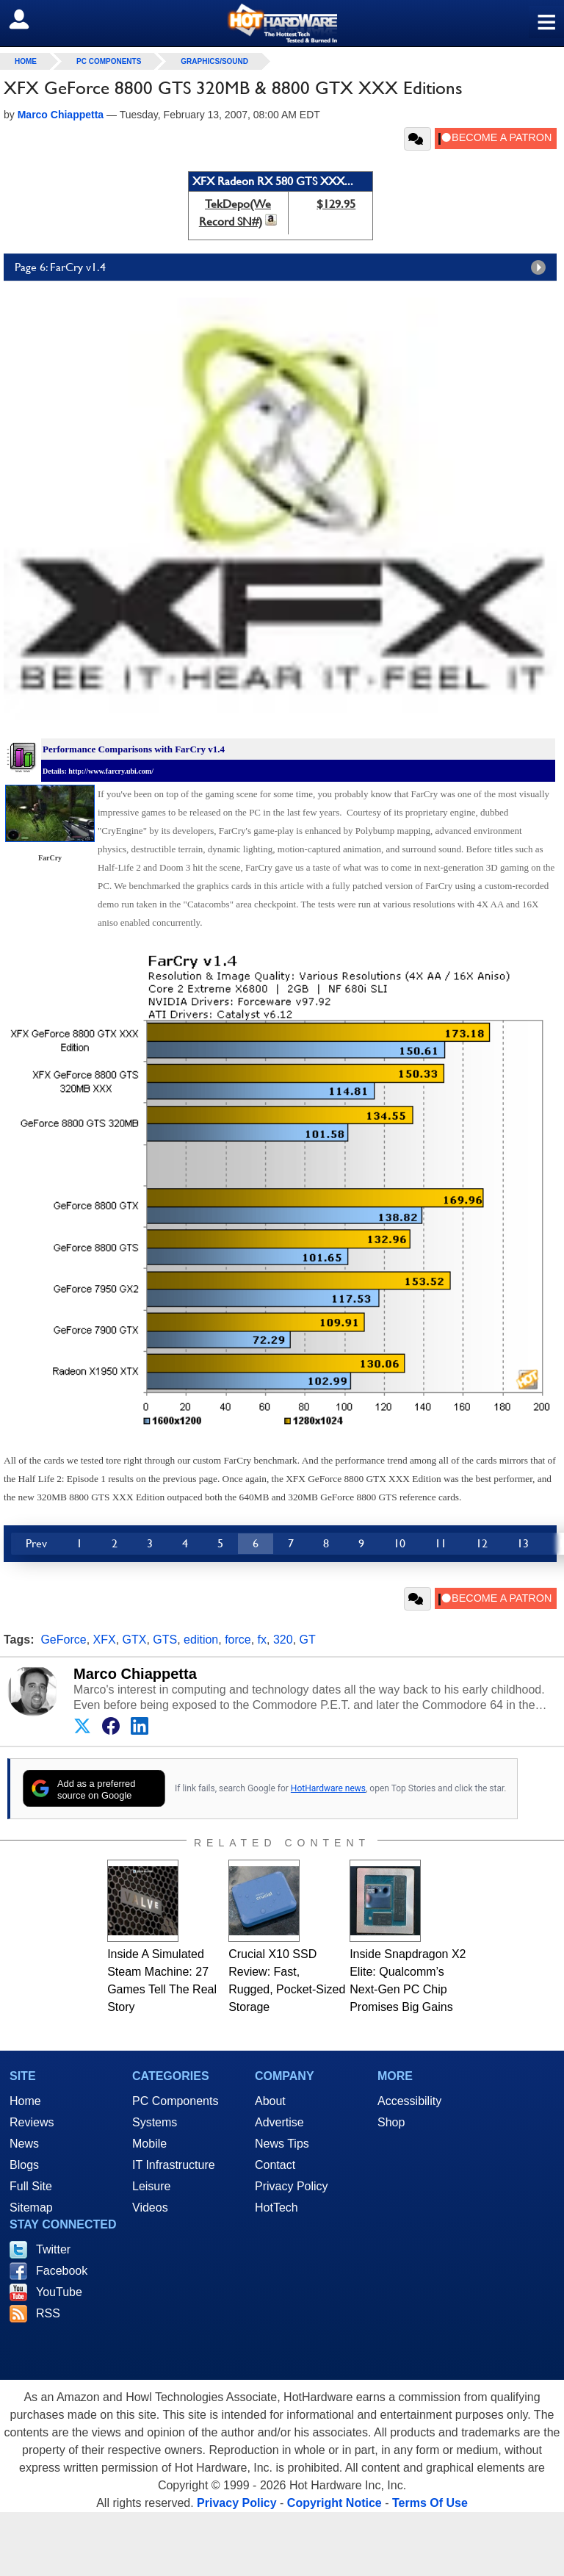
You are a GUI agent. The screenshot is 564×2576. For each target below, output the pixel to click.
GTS (165, 1639)
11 (440, 1543)
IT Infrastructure (173, 2165)
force (238, 1639)
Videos (150, 2207)
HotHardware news (328, 1788)
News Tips (282, 2143)
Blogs (24, 2165)
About (270, 2101)
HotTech (276, 2207)
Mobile (149, 2143)
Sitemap (31, 2207)
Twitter (53, 2249)
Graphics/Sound (214, 61)
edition (201, 1639)
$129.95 (336, 204)
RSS (48, 2313)
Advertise (279, 2122)
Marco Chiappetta (135, 1674)
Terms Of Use (430, 2503)
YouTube (59, 2292)
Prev (36, 1543)
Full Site (31, 2186)
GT (308, 1639)
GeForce (63, 1639)
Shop (391, 2122)
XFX (104, 1639)
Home (25, 2101)
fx (262, 1639)
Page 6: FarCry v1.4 (284, 267)
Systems (154, 2122)
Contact (275, 2165)
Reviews (32, 2122)
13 (523, 1543)
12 (482, 1543)
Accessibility (409, 2101)
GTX (135, 1639)
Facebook (61, 2270)
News (24, 2143)
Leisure (151, 2186)
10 (399, 1543)
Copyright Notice (334, 2503)
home (26, 61)
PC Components (108, 61)
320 (283, 1639)
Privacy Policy (291, 2186)
